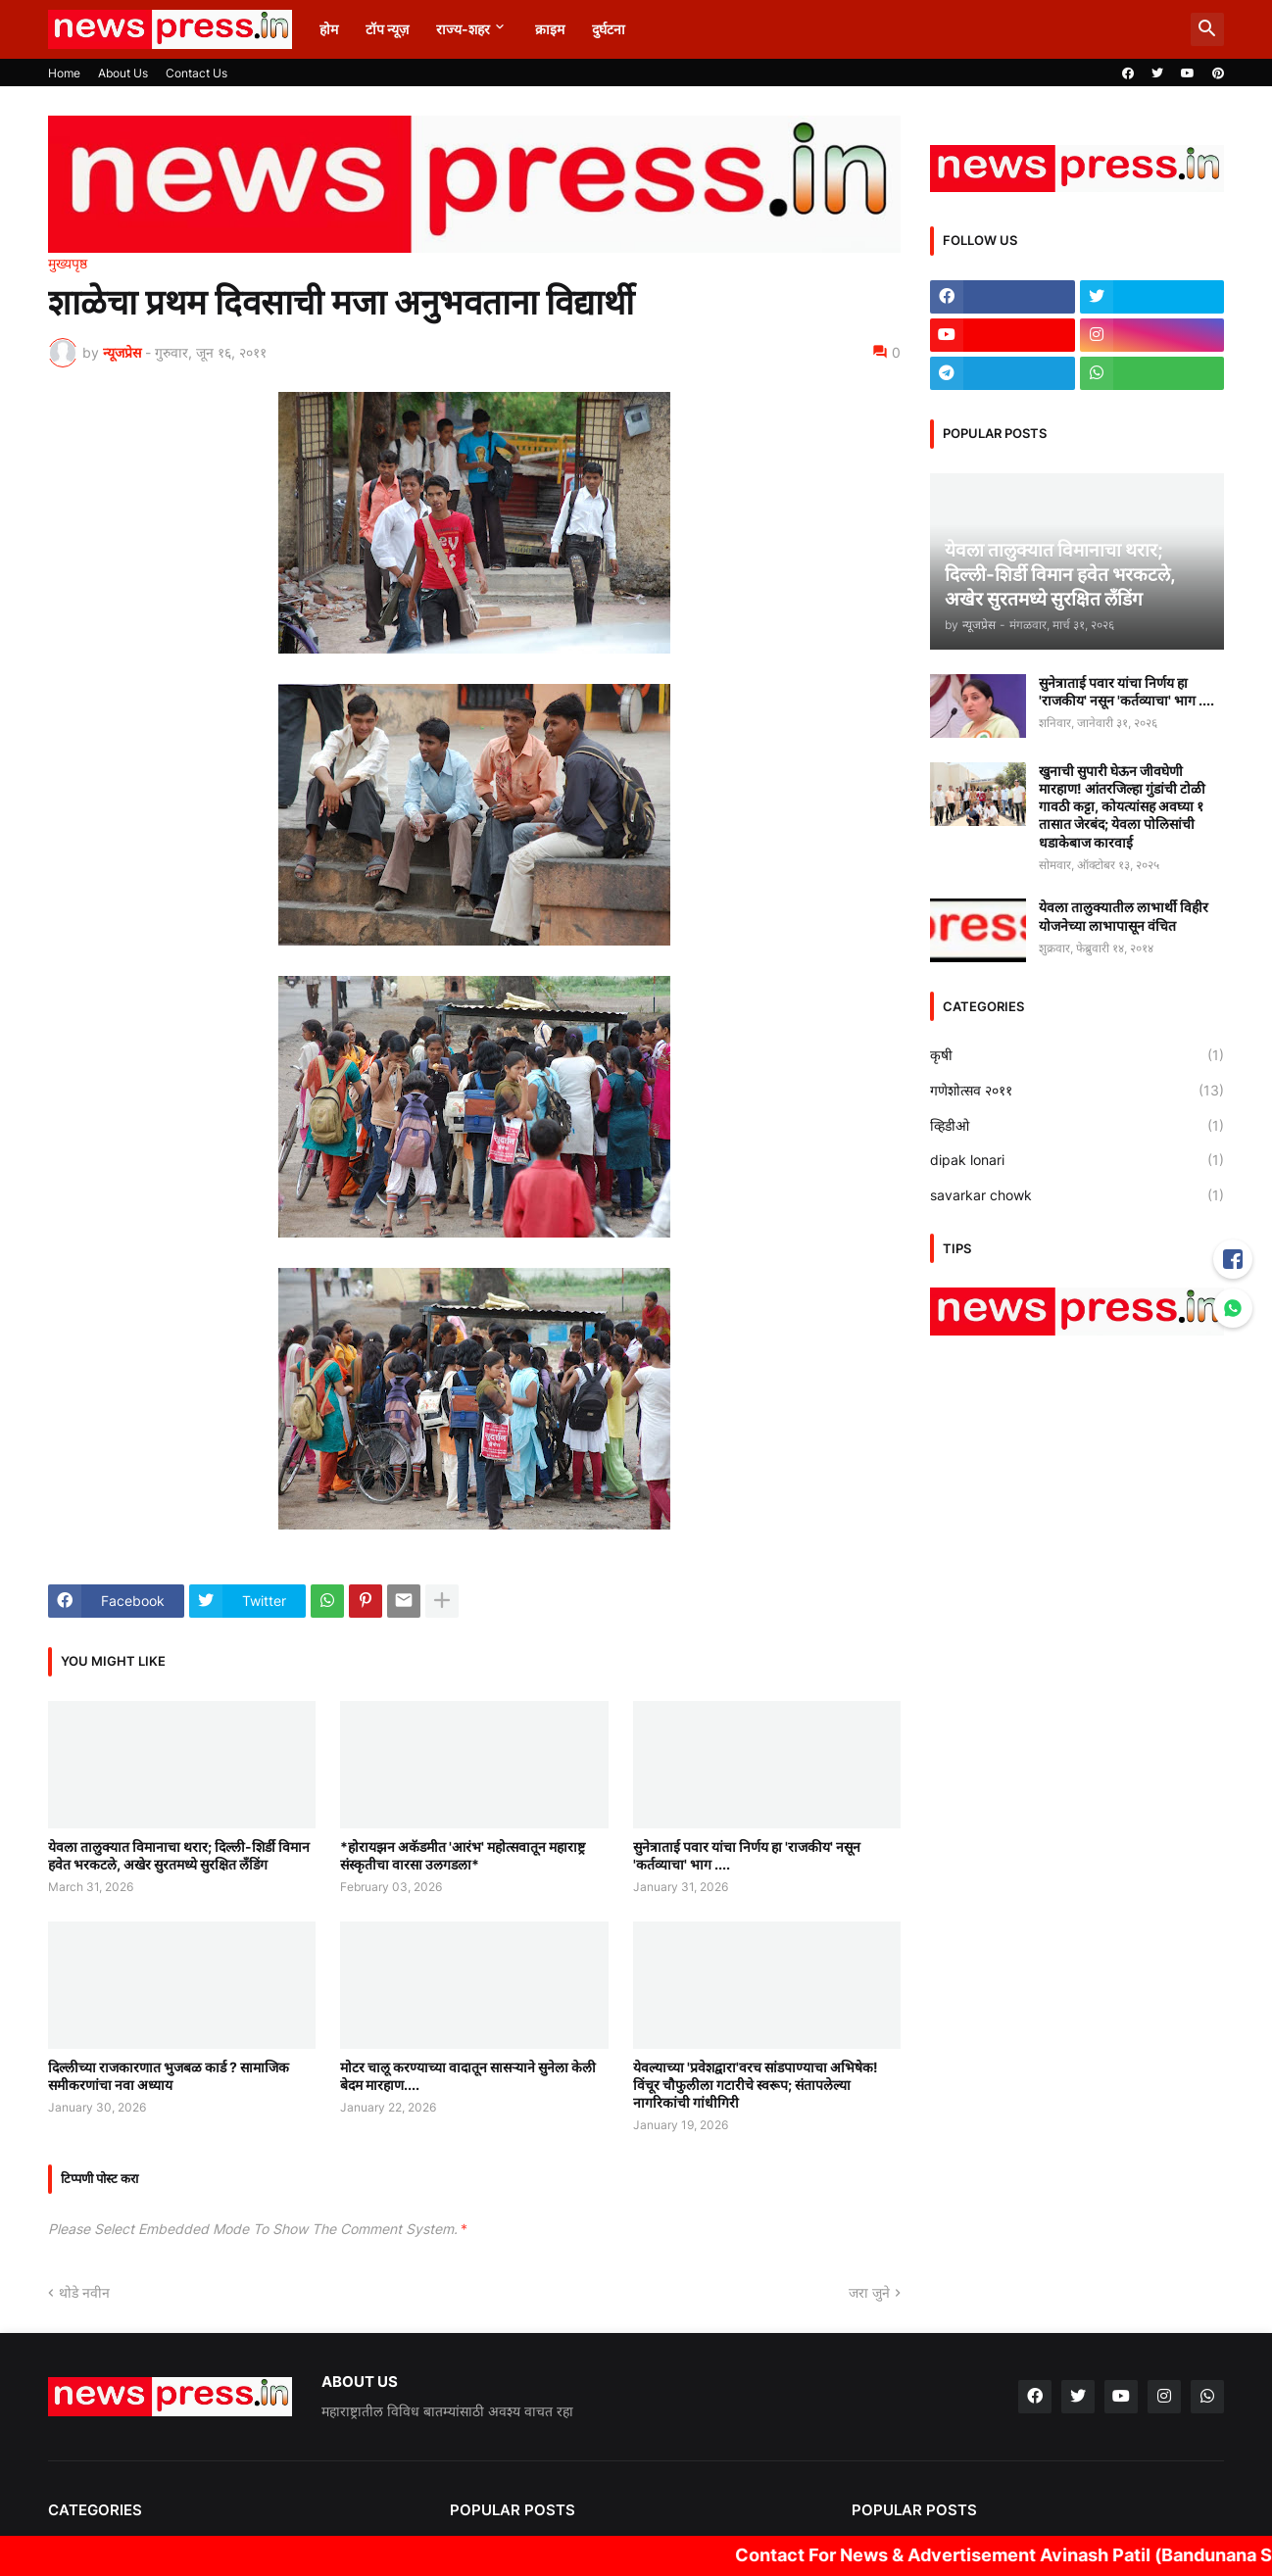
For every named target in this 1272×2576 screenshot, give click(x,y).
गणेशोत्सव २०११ (1077, 1090)
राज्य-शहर (463, 29)
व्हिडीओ (1077, 1126)
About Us (123, 73)
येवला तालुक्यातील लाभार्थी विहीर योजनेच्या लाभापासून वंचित (1123, 916)
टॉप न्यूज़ (387, 29)
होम (328, 29)
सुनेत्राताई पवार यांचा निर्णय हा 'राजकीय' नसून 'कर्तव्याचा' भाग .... (746, 1855)
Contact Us (196, 73)
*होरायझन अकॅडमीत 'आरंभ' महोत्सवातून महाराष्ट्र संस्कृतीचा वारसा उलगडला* (462, 1855)
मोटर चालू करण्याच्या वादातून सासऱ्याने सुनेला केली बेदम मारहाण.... (468, 2076)
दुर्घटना (608, 29)
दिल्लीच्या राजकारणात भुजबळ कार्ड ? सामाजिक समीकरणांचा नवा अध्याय (168, 2076)
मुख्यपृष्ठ (67, 263)
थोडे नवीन (84, 2292)
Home (64, 73)
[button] (1207, 29)
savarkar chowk (1077, 1195)
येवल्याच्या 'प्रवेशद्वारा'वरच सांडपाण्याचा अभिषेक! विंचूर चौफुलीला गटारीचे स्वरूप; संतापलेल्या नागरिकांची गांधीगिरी (755, 2085)
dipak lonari (1077, 1160)
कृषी (1077, 1055)
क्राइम (549, 29)
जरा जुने (869, 2292)
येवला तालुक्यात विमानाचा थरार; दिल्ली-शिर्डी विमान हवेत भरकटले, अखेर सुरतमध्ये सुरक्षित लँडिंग (179, 1855)
